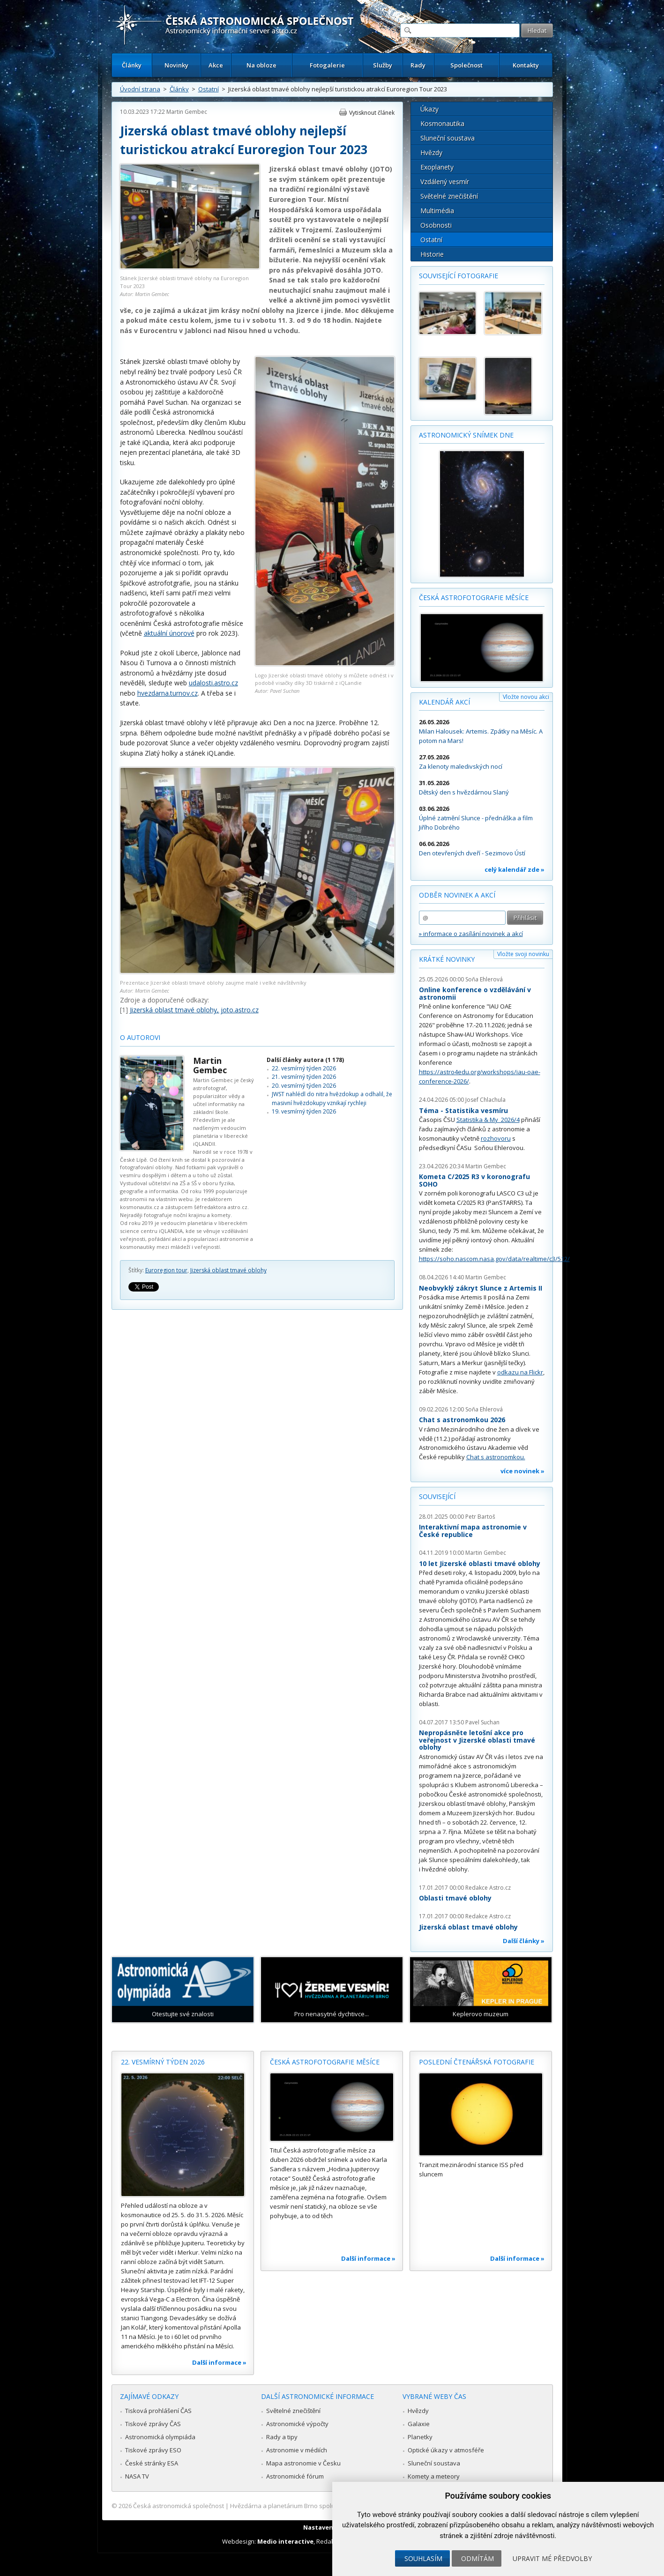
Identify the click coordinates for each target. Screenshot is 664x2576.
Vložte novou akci (526, 697)
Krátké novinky (447, 959)
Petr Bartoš (480, 1517)
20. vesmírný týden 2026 (304, 1086)
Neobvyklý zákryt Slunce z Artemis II (480, 1288)
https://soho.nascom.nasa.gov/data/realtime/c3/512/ (494, 1259)
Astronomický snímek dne (466, 435)
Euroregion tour (166, 1270)
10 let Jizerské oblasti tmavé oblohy (479, 1563)
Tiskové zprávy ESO (153, 2450)
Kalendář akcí (444, 702)
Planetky (420, 2437)
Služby (382, 65)
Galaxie (419, 2424)
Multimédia (437, 210)
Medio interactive (285, 2541)
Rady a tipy (282, 2437)
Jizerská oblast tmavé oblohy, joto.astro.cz (194, 1009)
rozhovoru (496, 1138)
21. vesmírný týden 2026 (304, 1077)
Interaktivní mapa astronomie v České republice (473, 1530)
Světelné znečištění (449, 196)
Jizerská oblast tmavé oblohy (228, 1270)
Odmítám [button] (477, 2558)
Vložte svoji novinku (523, 954)
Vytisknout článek (372, 113)
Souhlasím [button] (423, 2558)
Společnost (466, 65)
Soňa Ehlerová (484, 979)
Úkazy (429, 108)
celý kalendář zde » (515, 869)
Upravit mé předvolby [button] (552, 2558)
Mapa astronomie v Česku (303, 2463)
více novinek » (522, 1471)
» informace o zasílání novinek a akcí (471, 933)
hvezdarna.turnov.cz (167, 693)
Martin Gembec (186, 112)
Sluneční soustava (447, 138)
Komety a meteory (434, 2476)
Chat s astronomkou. (495, 1457)
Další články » (524, 1941)
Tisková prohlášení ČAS (158, 2410)
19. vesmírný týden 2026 (304, 1111)
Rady (417, 65)
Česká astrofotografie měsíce (474, 597)
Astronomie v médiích (296, 2450)
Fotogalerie (327, 65)
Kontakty (526, 65)
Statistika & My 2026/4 (488, 1119)
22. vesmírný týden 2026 (304, 1068)
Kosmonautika (442, 123)
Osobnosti (436, 225)
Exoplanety (437, 167)
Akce (216, 65)
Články (132, 65)
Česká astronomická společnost (178, 2506)
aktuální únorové (169, 633)
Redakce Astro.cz (488, 1888)
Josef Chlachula (485, 1100)
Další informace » (219, 2362)
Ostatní (208, 89)
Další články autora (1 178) (305, 1060)
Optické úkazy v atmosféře (446, 2450)
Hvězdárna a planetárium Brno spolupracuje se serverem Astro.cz (324, 2506)
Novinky (176, 65)
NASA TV (137, 2476)
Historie (432, 254)
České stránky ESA (151, 2463)
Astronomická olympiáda (160, 2437)
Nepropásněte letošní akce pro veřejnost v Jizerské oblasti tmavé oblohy (477, 1740)
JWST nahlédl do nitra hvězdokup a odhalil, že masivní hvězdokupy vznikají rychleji (332, 1098)
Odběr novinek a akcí (457, 895)
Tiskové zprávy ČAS (153, 2424)
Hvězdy (431, 152)
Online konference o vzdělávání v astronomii (475, 993)
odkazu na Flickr (520, 1372)
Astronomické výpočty (297, 2424)
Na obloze (261, 65)
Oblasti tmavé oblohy (455, 1897)
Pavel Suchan (482, 1722)
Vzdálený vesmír (444, 181)
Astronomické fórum (295, 2476)
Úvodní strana (140, 89)
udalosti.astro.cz (213, 682)
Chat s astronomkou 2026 (462, 1419)
